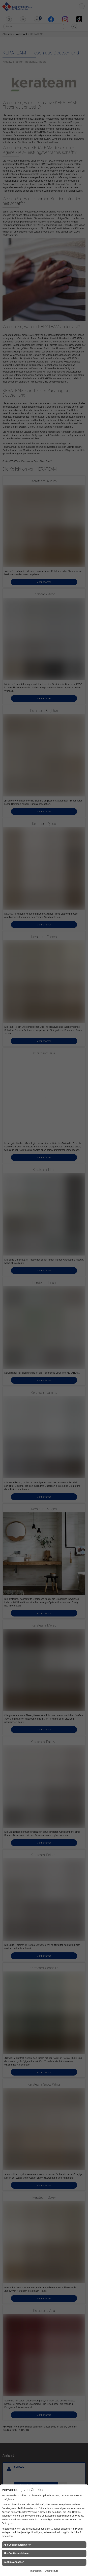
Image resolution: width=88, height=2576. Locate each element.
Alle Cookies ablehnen (16, 2553)
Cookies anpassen (14, 2562)
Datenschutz (51, 2570)
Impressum (36, 2570)
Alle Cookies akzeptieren (17, 2544)
